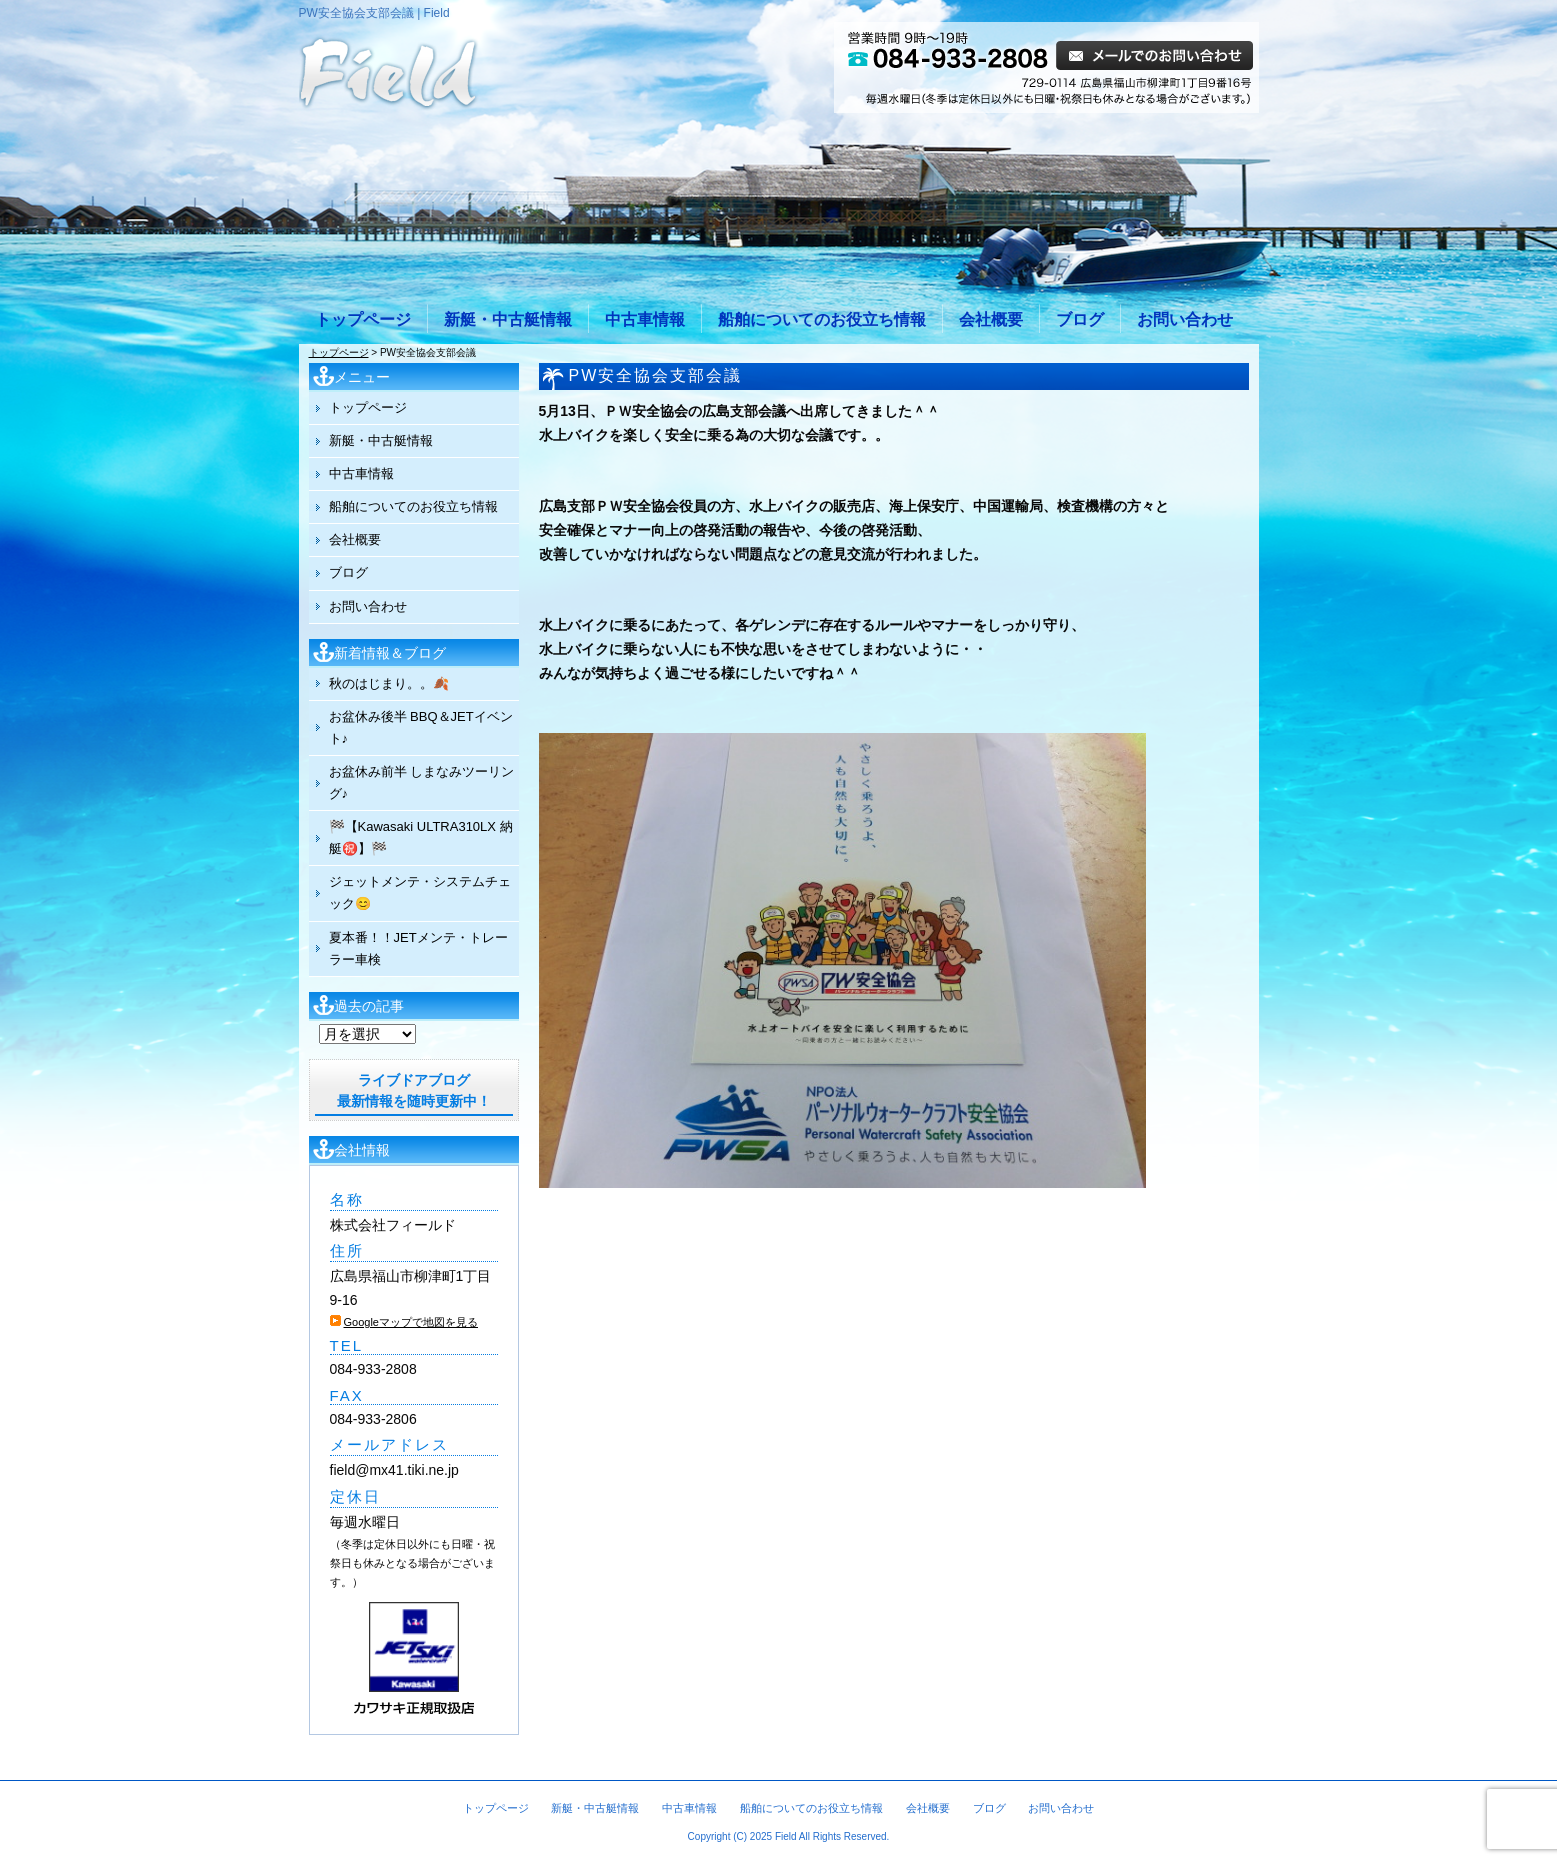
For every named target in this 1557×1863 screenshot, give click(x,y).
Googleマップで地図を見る (411, 1322)
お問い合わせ (1185, 319)
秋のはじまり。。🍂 (389, 683)
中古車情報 (645, 319)
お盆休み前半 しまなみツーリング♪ (422, 782)
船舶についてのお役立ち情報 (822, 319)
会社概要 (991, 319)
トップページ (363, 319)
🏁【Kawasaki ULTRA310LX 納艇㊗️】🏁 (421, 837)
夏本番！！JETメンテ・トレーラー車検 (418, 948)
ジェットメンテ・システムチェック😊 (420, 892)
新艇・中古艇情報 (508, 319)
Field (786, 1836)
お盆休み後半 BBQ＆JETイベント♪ (421, 727)
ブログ (1080, 319)
